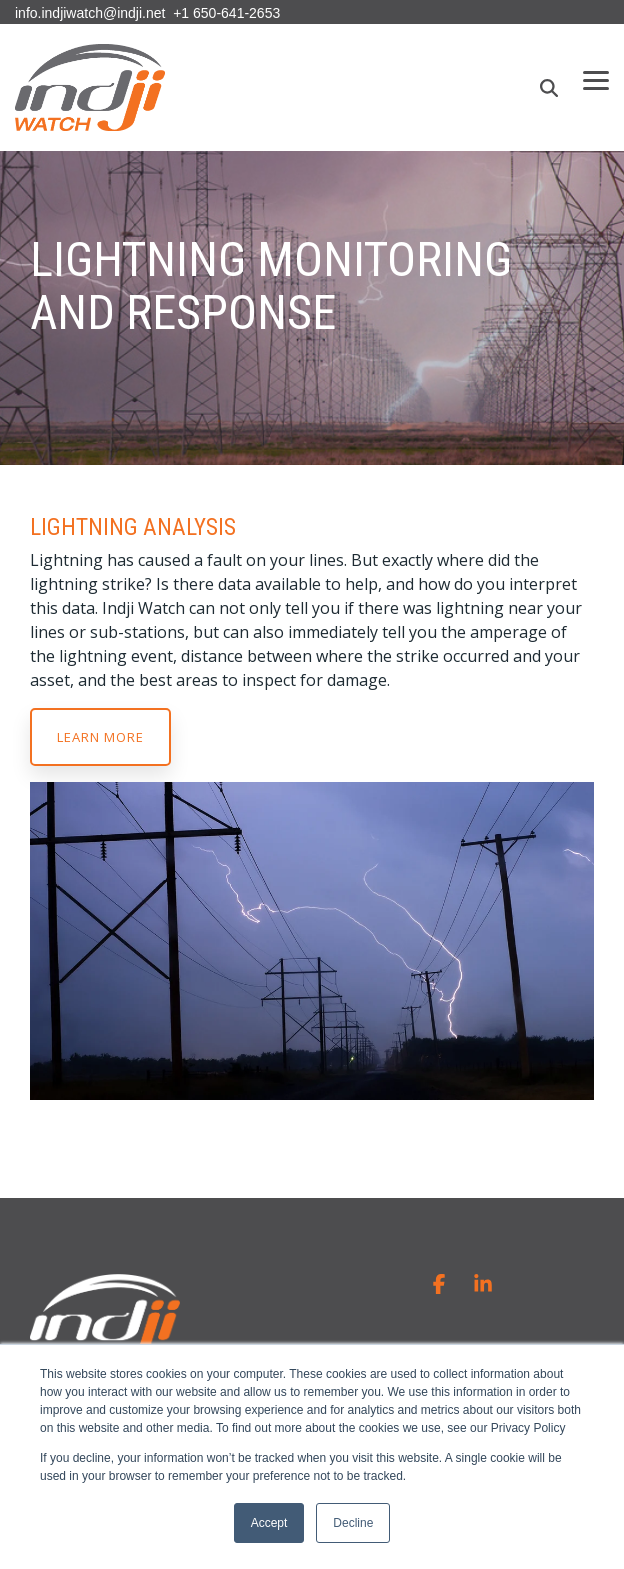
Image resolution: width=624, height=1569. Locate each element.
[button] (596, 79)
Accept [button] (269, 1523)
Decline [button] (353, 1523)
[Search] (549, 88)
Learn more (100, 737)
